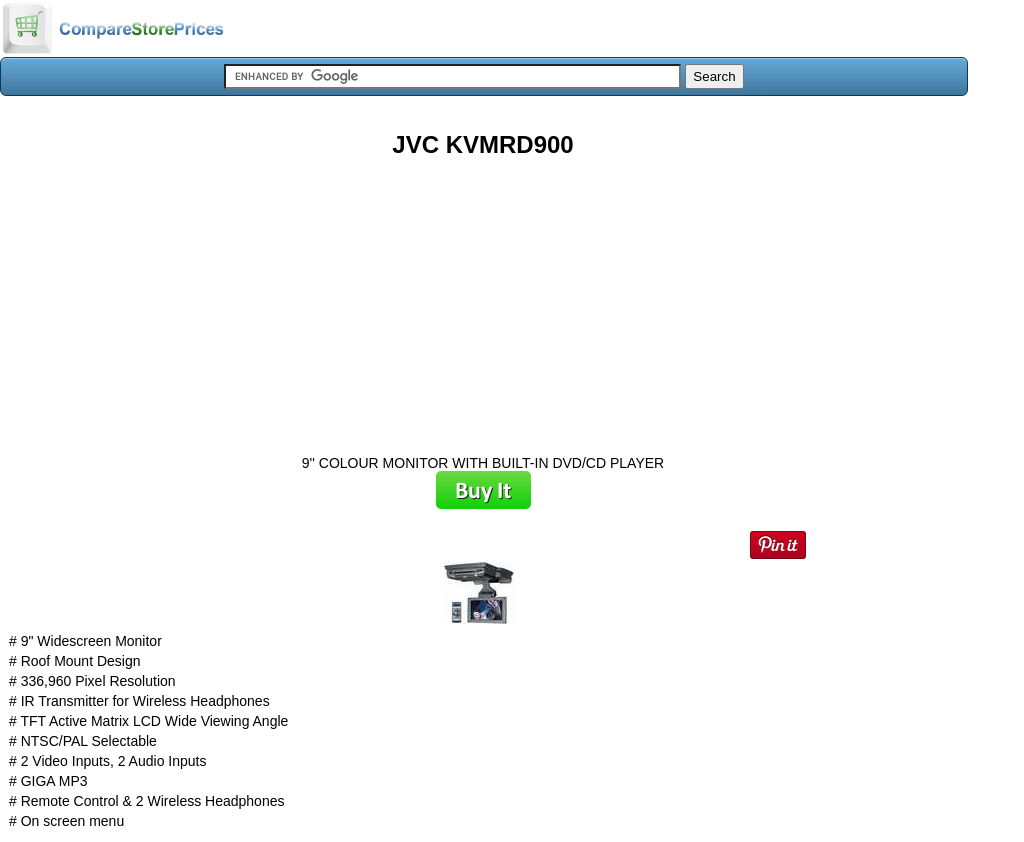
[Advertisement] (483, 299)
